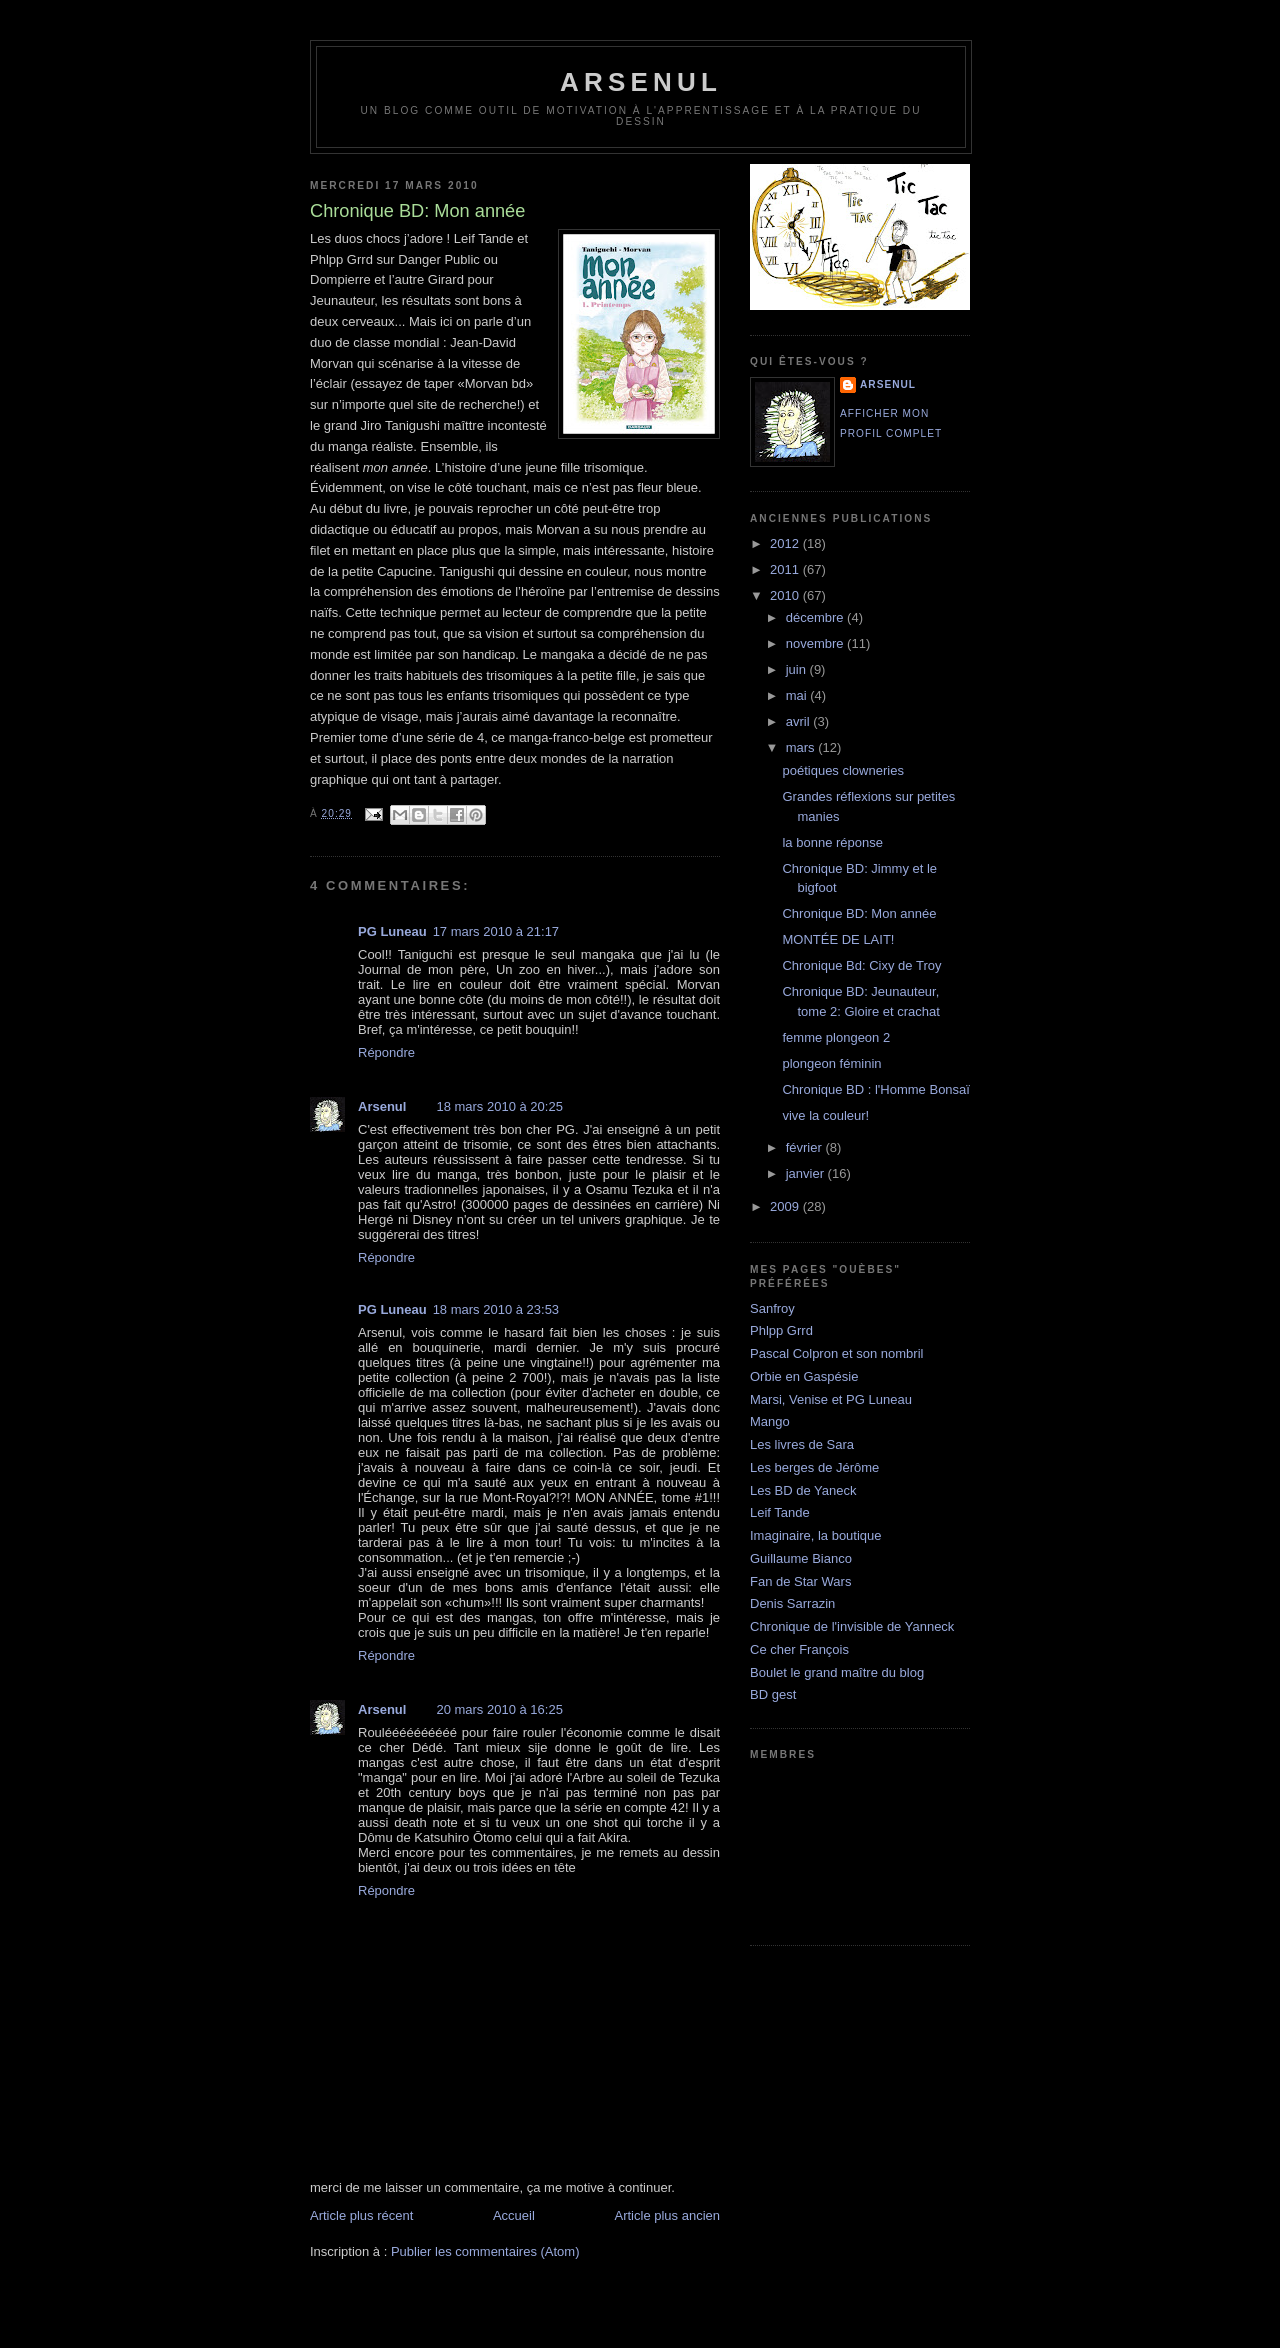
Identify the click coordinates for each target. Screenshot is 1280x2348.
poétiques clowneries (842, 770)
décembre (816, 617)
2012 (786, 543)
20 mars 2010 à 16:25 (499, 1709)
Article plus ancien (668, 2215)
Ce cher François (799, 1649)
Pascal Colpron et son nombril (836, 1353)
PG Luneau (392, 931)
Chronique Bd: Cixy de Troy (861, 965)
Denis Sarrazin (792, 1603)
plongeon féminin (831, 1063)
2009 (786, 1206)
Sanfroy (772, 1308)
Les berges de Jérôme (814, 1467)
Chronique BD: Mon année (859, 913)
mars (802, 747)
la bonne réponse (832, 842)
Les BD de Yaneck (803, 1490)
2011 (786, 569)
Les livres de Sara (802, 1444)
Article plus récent (361, 2215)
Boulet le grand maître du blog (837, 1672)
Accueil (514, 2215)
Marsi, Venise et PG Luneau (831, 1399)
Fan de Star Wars (800, 1581)
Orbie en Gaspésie (804, 1376)
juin (798, 669)
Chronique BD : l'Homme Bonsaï (875, 1089)
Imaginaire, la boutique (816, 1535)
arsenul (641, 82)
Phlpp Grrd (781, 1330)
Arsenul (382, 1106)
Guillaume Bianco (801, 1558)
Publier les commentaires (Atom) (485, 2251)
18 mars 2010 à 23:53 (496, 1309)
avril (799, 721)
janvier (807, 1173)
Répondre (386, 1052)
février (806, 1147)
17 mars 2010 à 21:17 (496, 931)
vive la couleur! (825, 1115)
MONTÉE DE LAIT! (838, 939)
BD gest (773, 1694)
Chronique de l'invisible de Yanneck (852, 1626)
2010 (786, 595)
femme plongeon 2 (836, 1037)
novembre (816, 643)
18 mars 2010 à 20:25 (499, 1106)
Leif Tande (780, 1512)
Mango (770, 1421)
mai (798, 695)
